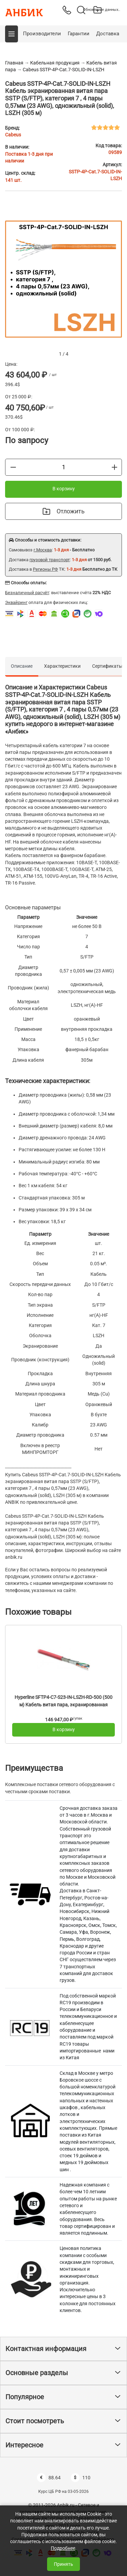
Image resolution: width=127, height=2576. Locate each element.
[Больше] (114, 466)
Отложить (64, 511)
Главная (14, 62)
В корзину (63, 488)
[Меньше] (13, 466)
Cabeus (13, 134)
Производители (42, 34)
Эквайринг (16, 602)
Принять (63, 2564)
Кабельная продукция (55, 62)
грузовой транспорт (49, 559)
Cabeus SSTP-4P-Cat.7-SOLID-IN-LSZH (63, 69)
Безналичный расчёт (27, 592)
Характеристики (62, 666)
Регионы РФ (45, 569)
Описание (22, 666)
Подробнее (63, 2548)
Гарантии (78, 34)
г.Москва (43, 549)
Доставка (107, 34)
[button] (11, 33)
